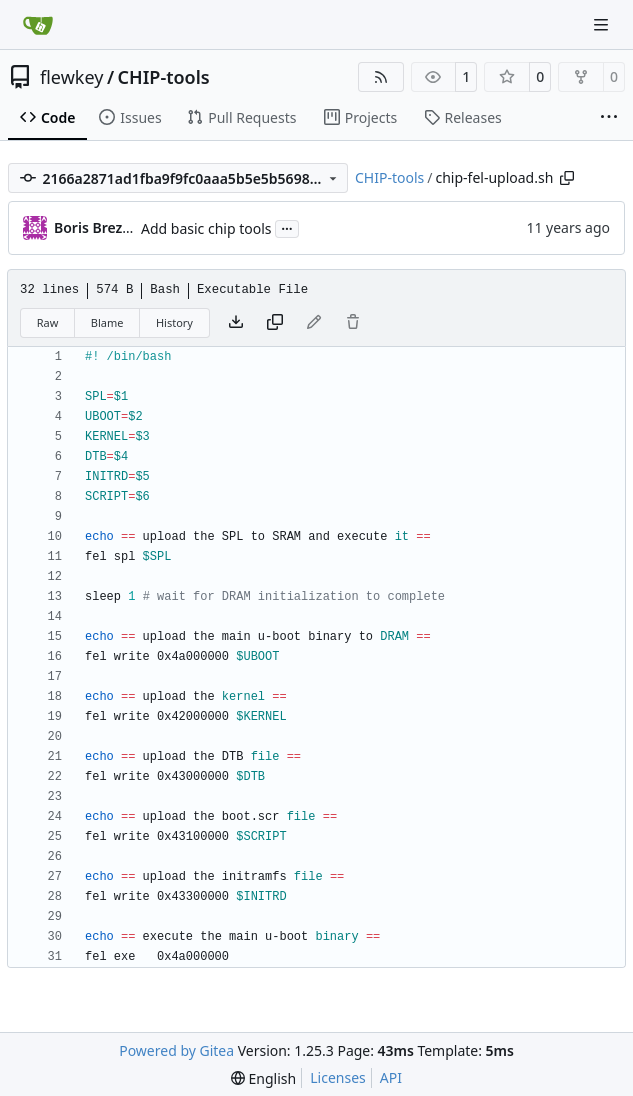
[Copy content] (275, 323)
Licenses (338, 1077)
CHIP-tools (164, 77)
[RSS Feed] (381, 77)
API (391, 1077)
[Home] (38, 25)
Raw (48, 322)
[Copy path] (567, 178)
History (174, 322)
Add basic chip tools (206, 228)
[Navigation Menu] (603, 24)
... (287, 227)
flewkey (71, 77)
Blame (107, 322)
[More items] (609, 118)
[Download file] (236, 323)
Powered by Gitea (176, 1050)
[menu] (263, 1078)
